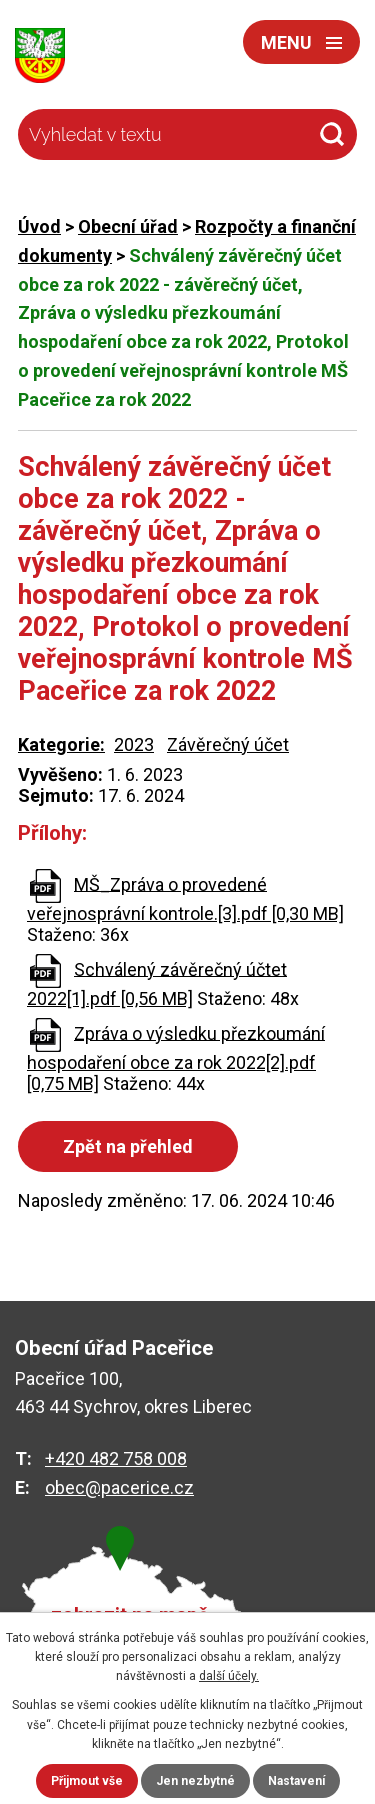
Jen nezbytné (195, 1781)
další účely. (229, 1676)
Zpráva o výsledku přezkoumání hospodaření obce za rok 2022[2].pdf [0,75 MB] (176, 1057)
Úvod (39, 226)
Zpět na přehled (128, 1146)
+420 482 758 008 (116, 1458)
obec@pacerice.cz (119, 1487)
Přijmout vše (87, 1781)
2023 (134, 744)
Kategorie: (61, 744)
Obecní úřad (128, 226)
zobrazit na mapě (130, 1615)
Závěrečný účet (228, 744)
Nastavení (296, 1781)
